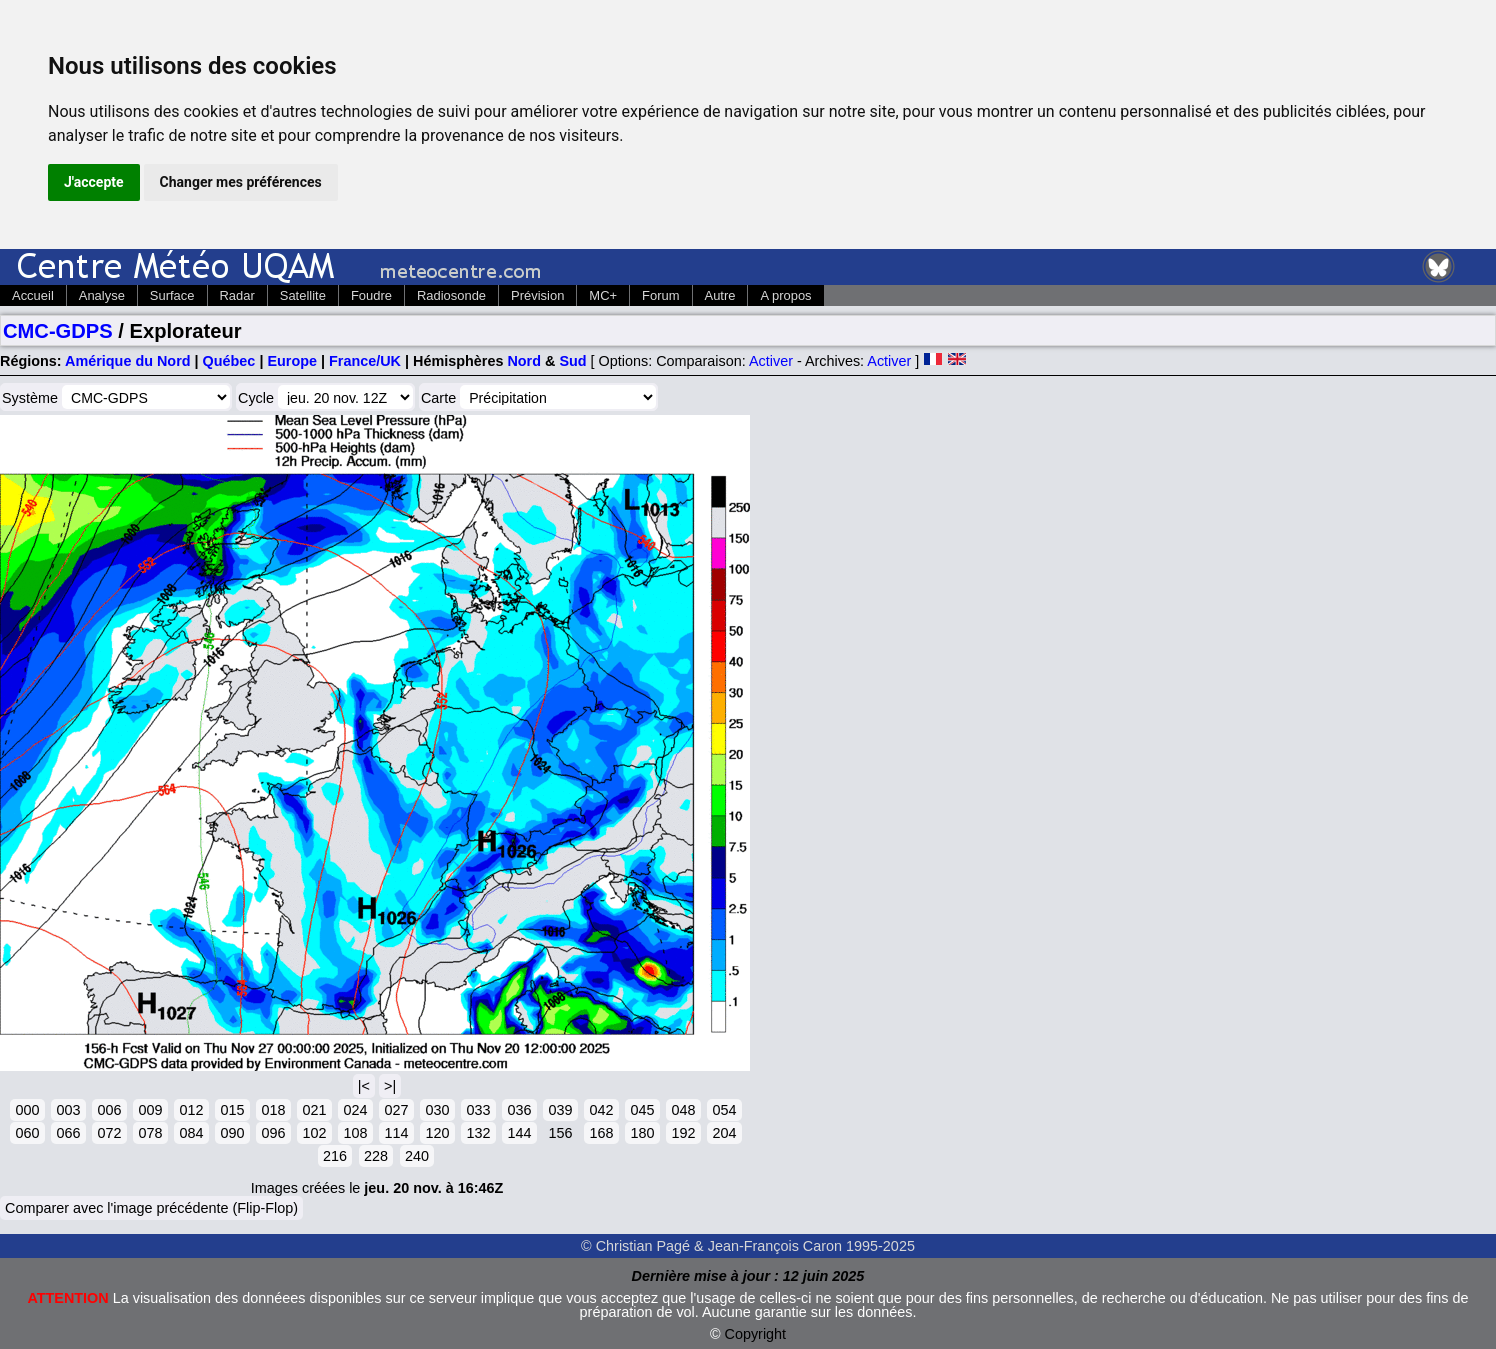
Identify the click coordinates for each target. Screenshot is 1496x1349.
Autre (720, 295)
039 (560, 1110)
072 (109, 1133)
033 (478, 1110)
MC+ (603, 295)
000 (27, 1110)
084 (191, 1133)
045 (642, 1110)
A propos (785, 295)
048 (683, 1110)
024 (355, 1110)
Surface (172, 295)
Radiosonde (451, 295)
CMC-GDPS (58, 331)
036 (519, 1110)
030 (437, 1110)
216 (335, 1156)
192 (683, 1133)
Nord (524, 361)
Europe (292, 361)
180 (642, 1133)
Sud (572, 361)
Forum (660, 295)
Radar (237, 295)
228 (376, 1156)
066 (68, 1133)
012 (191, 1110)
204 (724, 1133)
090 (232, 1133)
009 (150, 1110)
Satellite (303, 295)
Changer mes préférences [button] (241, 182)
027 (396, 1110)
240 (417, 1156)
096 (273, 1133)
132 (478, 1133)
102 (314, 1133)
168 (601, 1133)
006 (109, 1110)
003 (68, 1110)
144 (519, 1133)
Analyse (102, 295)
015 (232, 1110)
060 (27, 1133)
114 (396, 1133)
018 (273, 1110)
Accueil (33, 295)
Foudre (371, 295)
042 (601, 1110)
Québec (229, 361)
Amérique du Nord (128, 361)
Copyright (756, 1334)
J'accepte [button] (94, 182)
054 (724, 1110)
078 (150, 1133)
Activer (771, 361)
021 (314, 1110)
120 (437, 1133)
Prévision (537, 295)
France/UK (365, 361)
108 (355, 1133)
